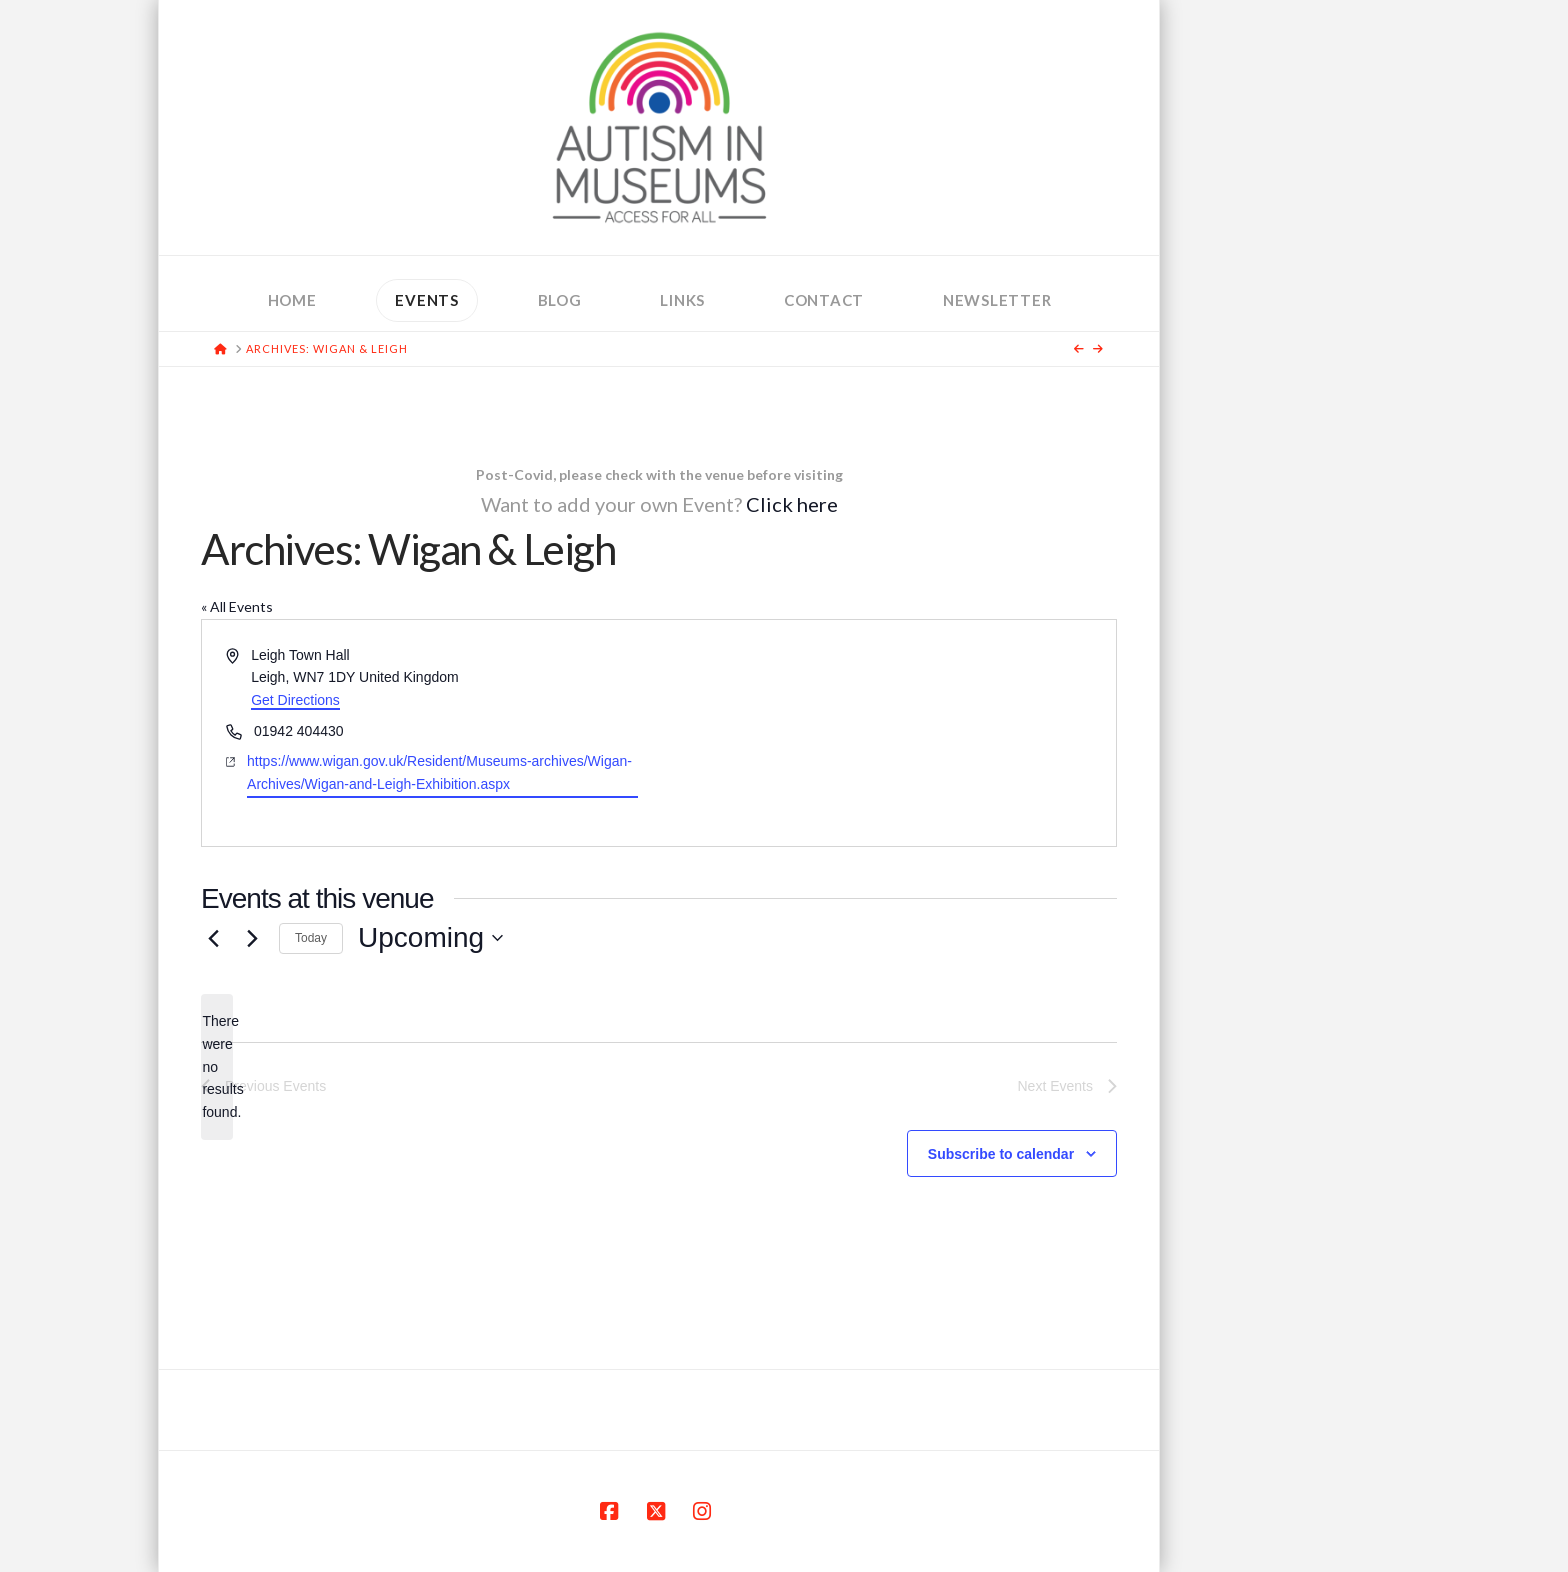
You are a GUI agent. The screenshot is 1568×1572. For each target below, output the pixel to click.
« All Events (237, 606)
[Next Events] (252, 938)
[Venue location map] (886, 733)
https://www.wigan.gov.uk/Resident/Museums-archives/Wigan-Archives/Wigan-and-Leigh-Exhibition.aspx (439, 772)
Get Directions (295, 700)
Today (311, 938)
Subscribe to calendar (1001, 1154)
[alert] (217, 1066)
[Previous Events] (213, 938)
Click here (792, 504)
